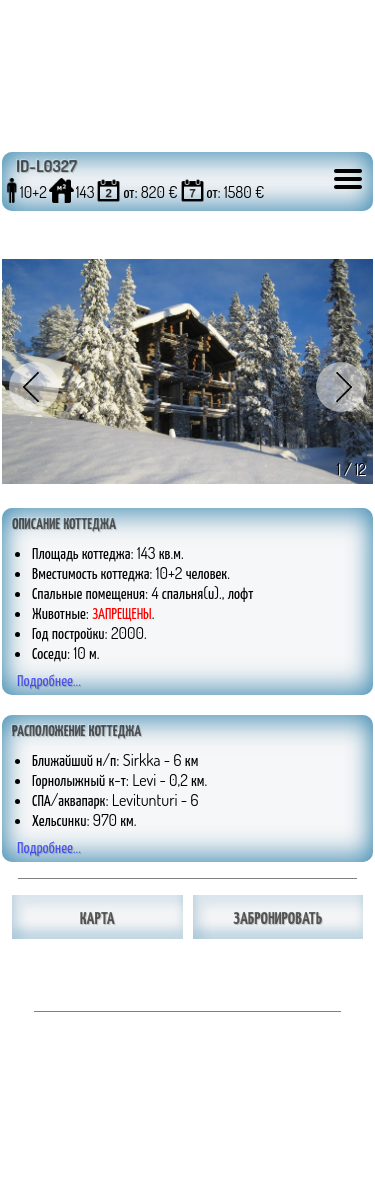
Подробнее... (49, 680)
